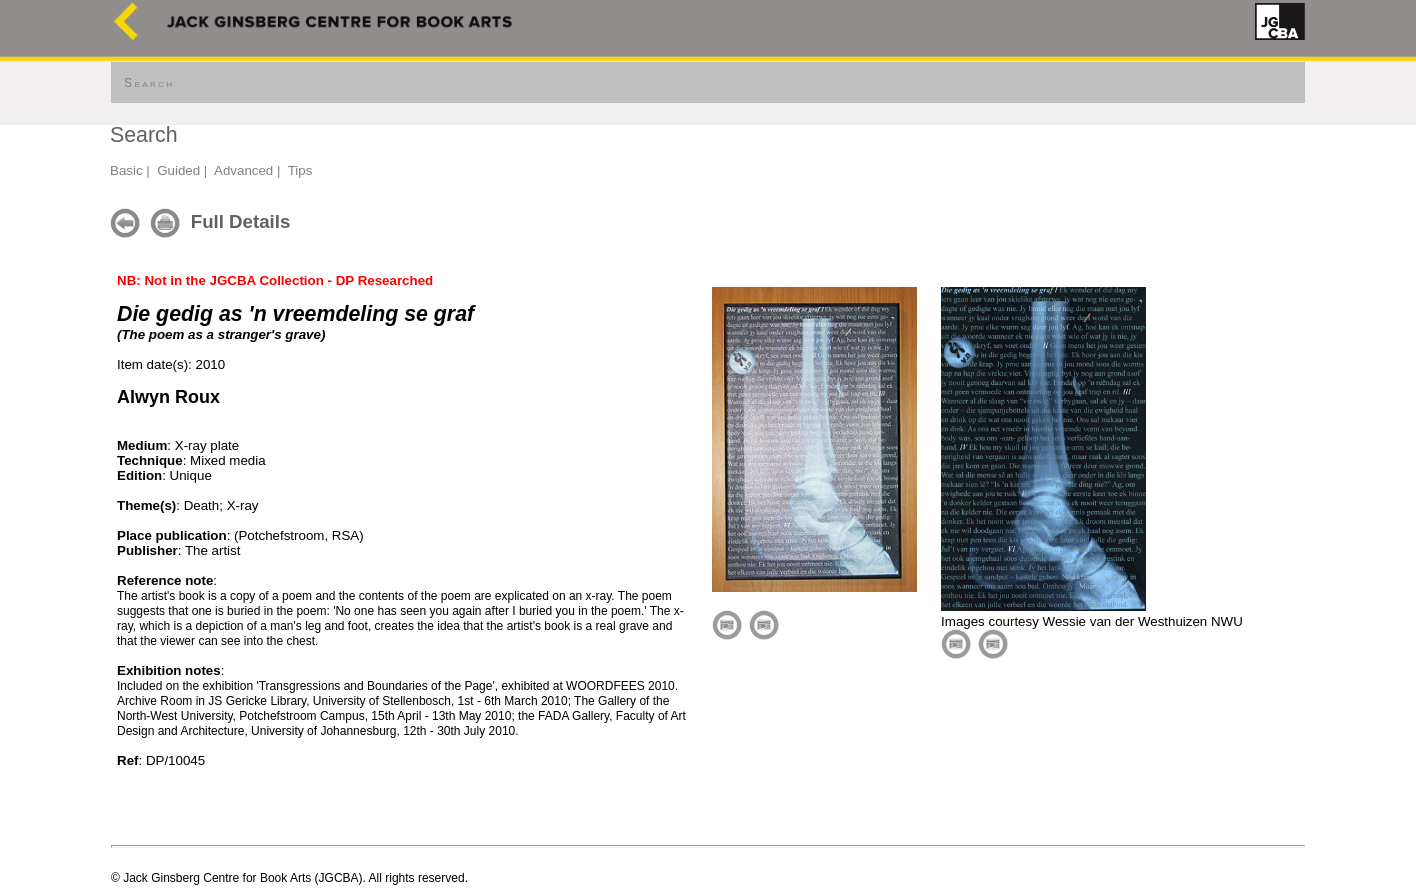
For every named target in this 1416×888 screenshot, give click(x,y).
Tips (300, 170)
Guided (178, 170)
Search (149, 83)
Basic (126, 170)
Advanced (243, 170)
